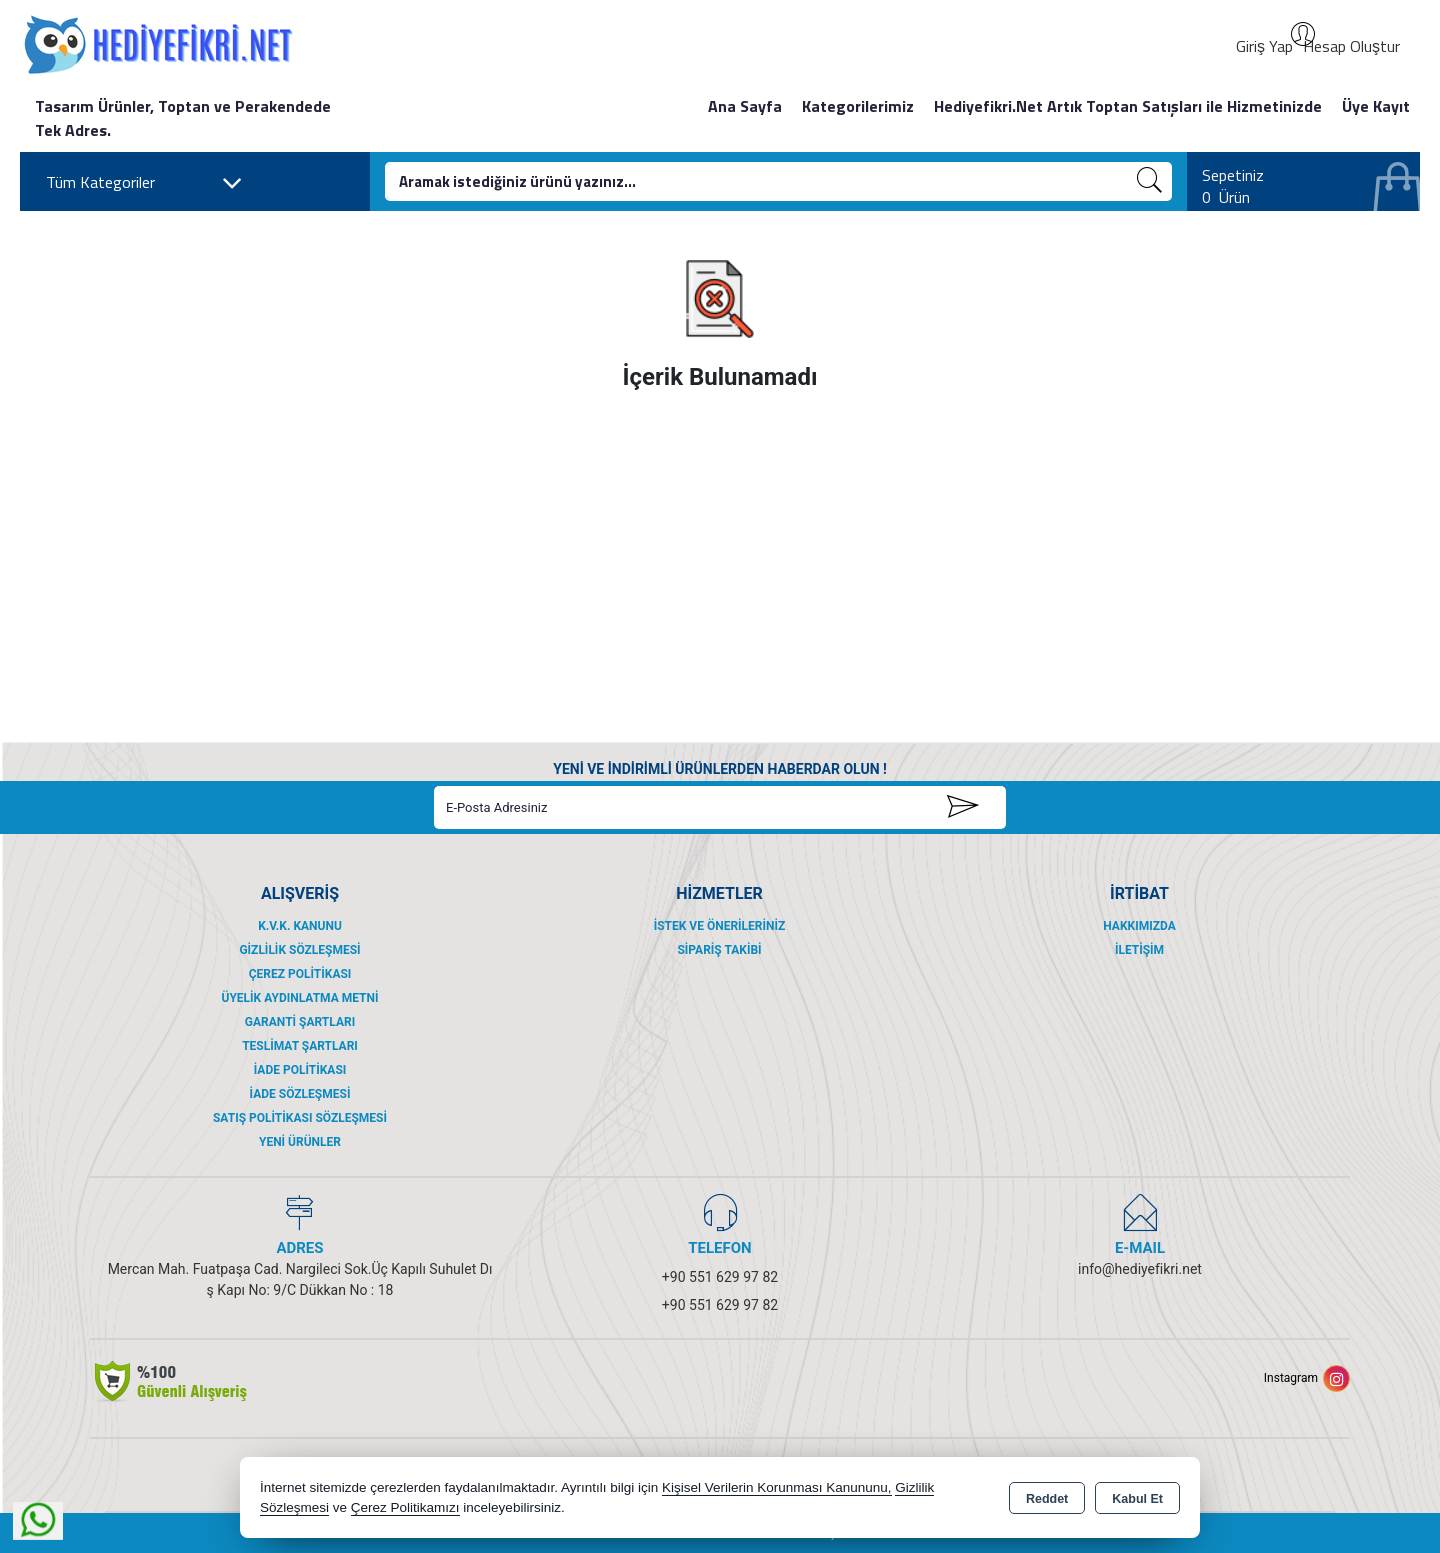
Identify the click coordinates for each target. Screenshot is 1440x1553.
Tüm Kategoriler (144, 183)
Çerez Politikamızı (405, 1507)
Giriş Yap (1264, 46)
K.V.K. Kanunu (300, 926)
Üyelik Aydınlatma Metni (299, 998)
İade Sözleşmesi (300, 1094)
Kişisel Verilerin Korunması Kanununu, (777, 1487)
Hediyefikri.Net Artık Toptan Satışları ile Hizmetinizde (1128, 106)
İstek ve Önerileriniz (720, 926)
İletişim (1139, 950)
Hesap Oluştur (1351, 46)
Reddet (1047, 1499)
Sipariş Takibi (719, 950)
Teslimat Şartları (300, 1046)
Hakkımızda (1139, 926)
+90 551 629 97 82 (720, 1277)
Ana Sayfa (745, 106)
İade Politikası (300, 1070)
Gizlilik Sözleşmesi (299, 950)
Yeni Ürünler (300, 1142)
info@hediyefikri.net (1140, 1269)
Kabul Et (1137, 1499)
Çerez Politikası (300, 974)
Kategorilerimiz (858, 106)
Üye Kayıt (1376, 106)
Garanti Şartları (300, 1022)
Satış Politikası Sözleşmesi (300, 1118)
